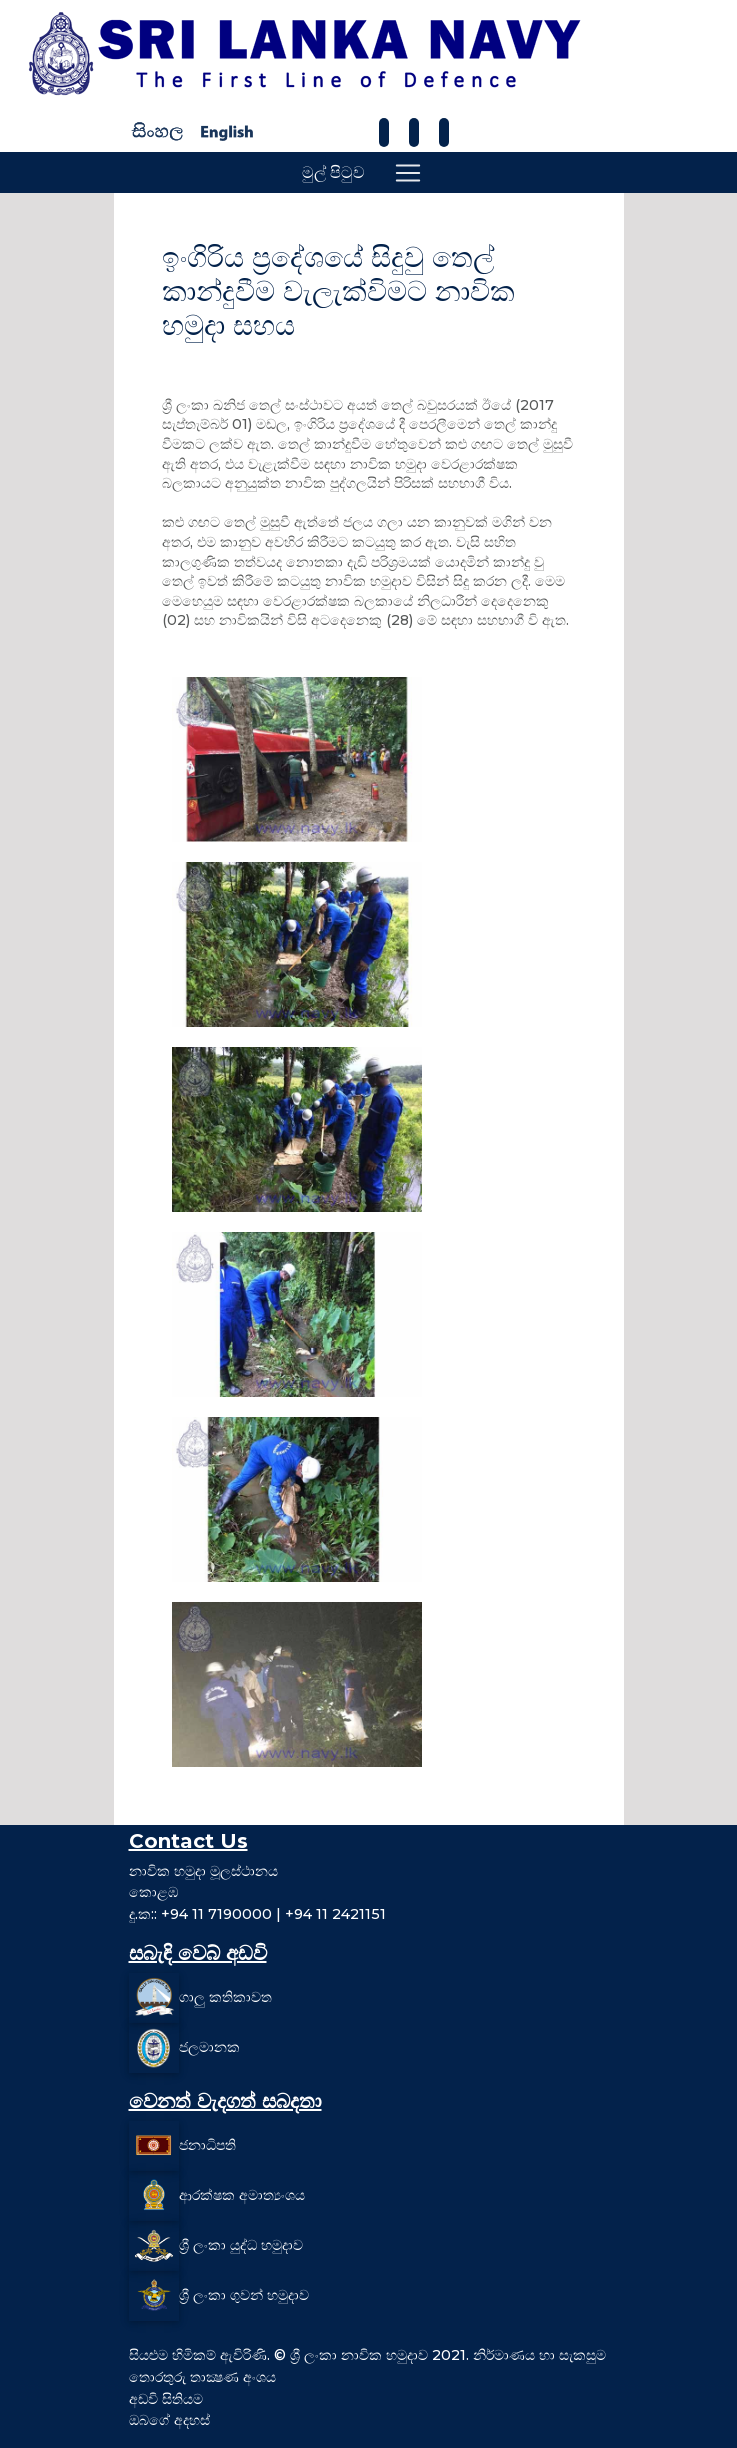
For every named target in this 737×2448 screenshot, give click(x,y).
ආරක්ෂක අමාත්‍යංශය (242, 2195)
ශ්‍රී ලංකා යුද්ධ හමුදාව (241, 2245)
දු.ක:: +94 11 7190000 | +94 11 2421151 (257, 1914)
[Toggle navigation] (408, 173)
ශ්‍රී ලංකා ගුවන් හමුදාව (244, 2295)
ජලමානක (209, 2047)
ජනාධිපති (207, 2145)
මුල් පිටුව (333, 172)
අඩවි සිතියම (166, 2399)
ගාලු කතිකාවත (225, 1997)
